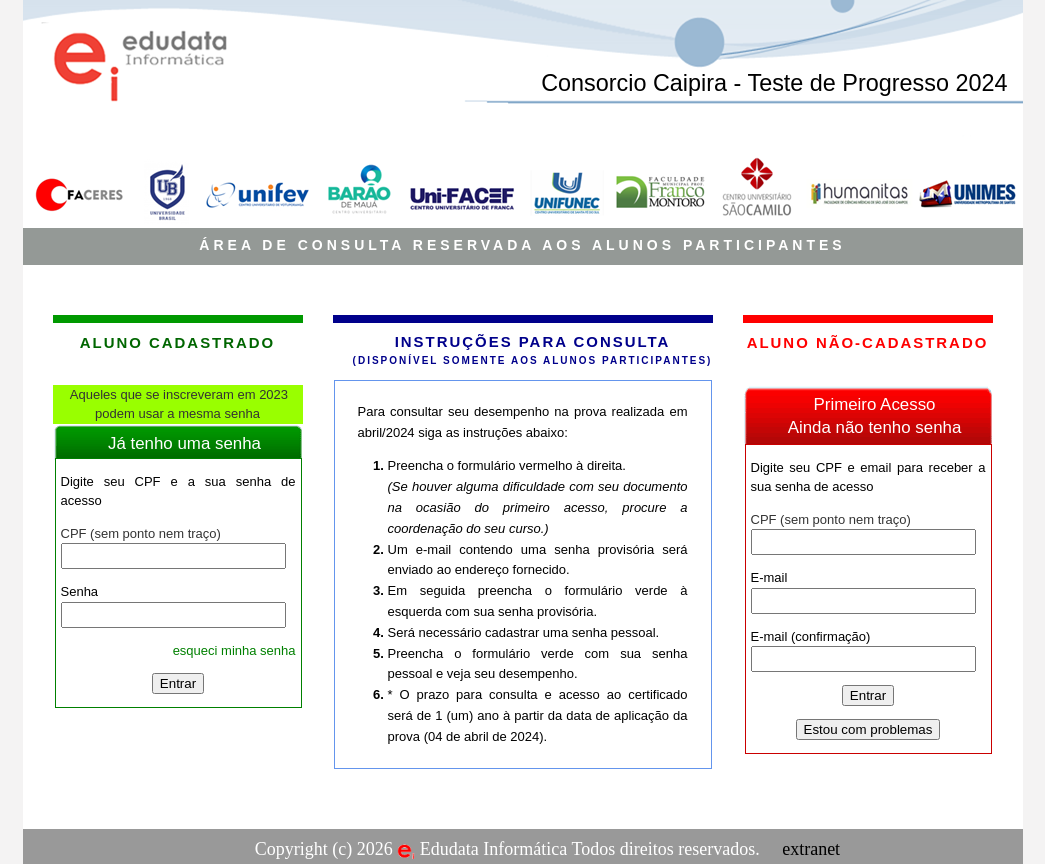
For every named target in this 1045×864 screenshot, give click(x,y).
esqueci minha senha (234, 650)
